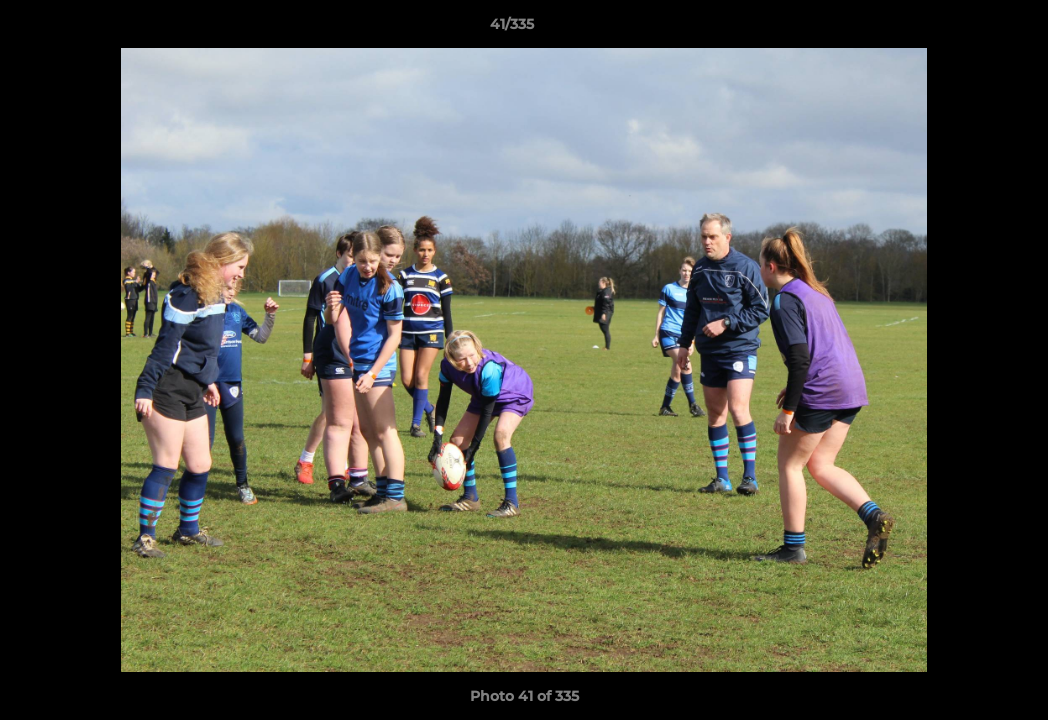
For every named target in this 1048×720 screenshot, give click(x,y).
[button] (964, 29)
